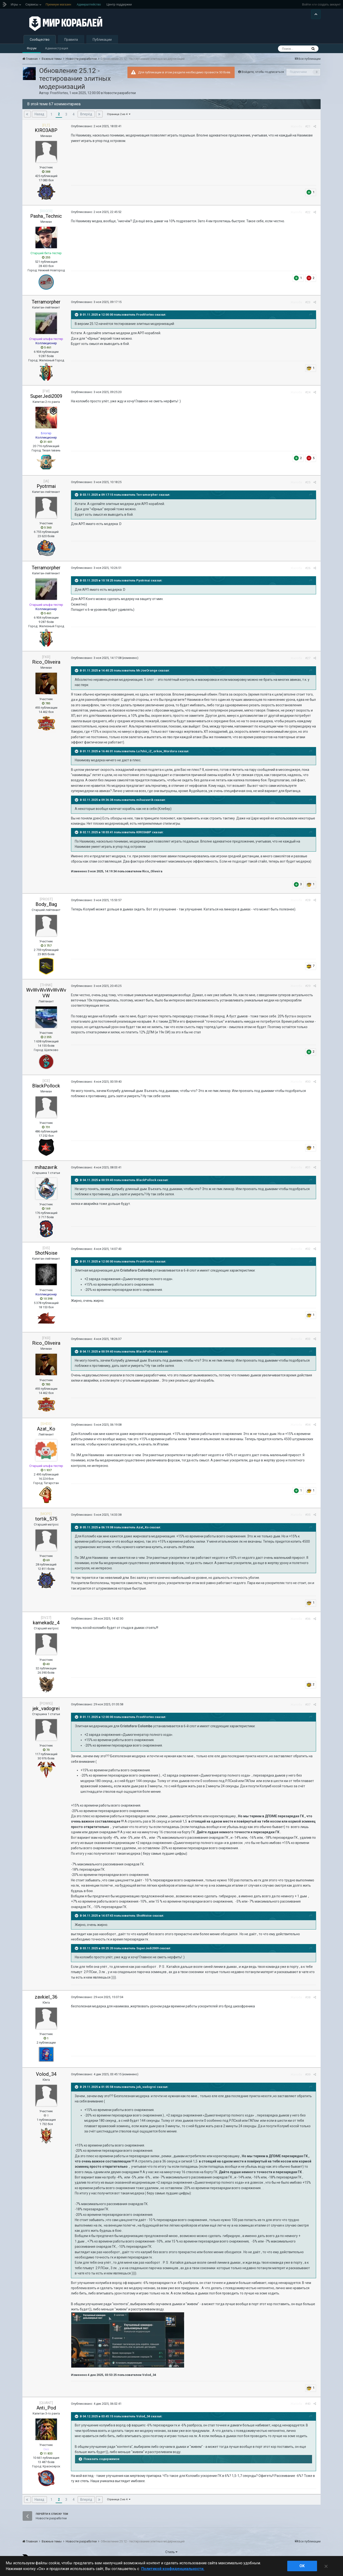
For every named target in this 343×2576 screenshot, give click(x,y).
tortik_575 (46, 1526)
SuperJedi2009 (46, 403)
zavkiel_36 (46, 2004)
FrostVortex (59, 100)
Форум (31, 55)
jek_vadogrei (46, 1715)
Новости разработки (120, 100)
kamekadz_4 (46, 1630)
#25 (308, 489)
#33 (308, 1346)
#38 (308, 2004)
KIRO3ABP (46, 138)
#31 (308, 1174)
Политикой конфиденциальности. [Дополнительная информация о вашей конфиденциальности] (172, 2568)
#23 (308, 309)
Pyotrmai (46, 493)
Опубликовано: (95, 133)
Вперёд (86, 121)
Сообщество (40, 47)
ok (302, 2566)
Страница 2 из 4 (118, 121)
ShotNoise (46, 1260)
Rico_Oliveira (46, 669)
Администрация (56, 55)
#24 (308, 399)
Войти (306, 4)
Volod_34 (46, 2081)
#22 (308, 219)
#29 (308, 993)
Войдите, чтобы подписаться (263, 79)
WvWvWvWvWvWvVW (46, 1000)
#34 (308, 1432)
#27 (308, 665)
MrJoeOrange (145, 678)
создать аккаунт (329, 4)
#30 (308, 1089)
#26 (308, 575)
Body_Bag (46, 911)
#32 (308, 1256)
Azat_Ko (46, 1436)
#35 (308, 1522)
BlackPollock (46, 1093)
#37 (308, 1711)
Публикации (102, 47)
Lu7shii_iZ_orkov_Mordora (155, 758)
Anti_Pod (46, 2415)
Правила (71, 47)
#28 (308, 907)
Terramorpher (46, 309)
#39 (308, 2081)
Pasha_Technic (46, 223)
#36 (308, 1626)
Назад (40, 121)
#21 (308, 133)
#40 (308, 2411)
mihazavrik (143, 807)
